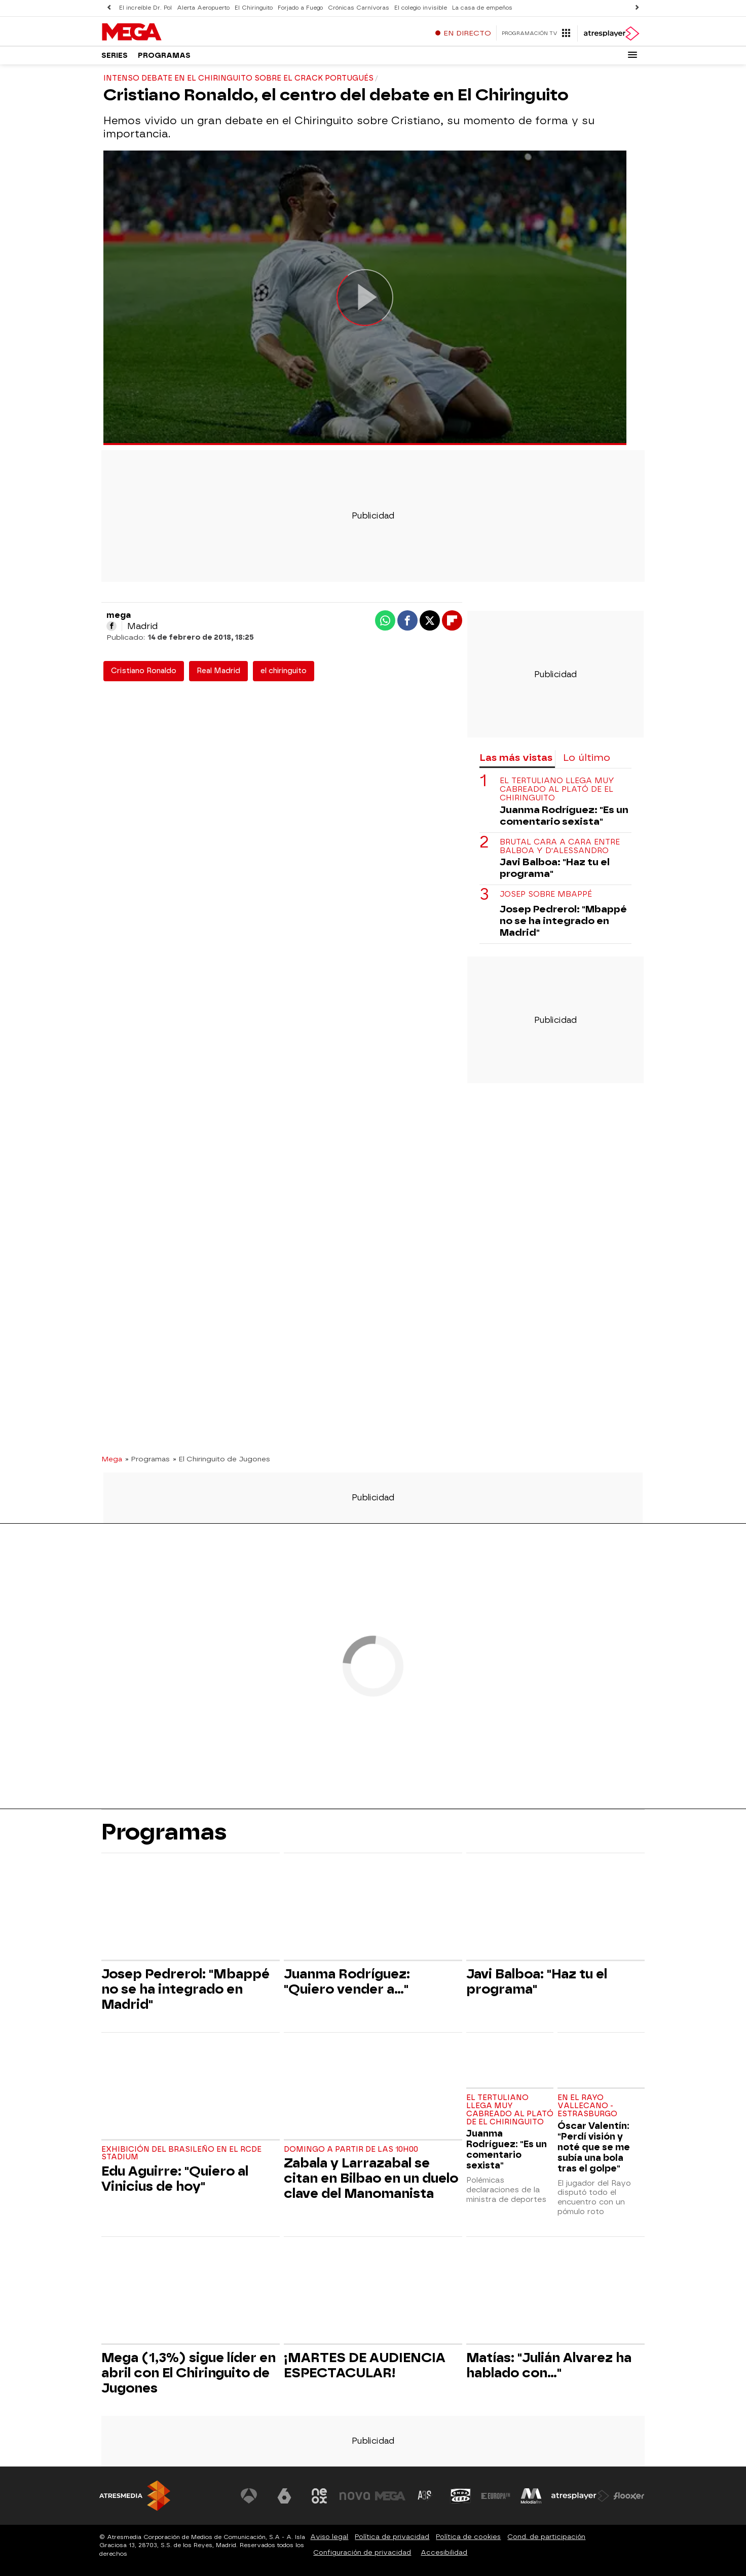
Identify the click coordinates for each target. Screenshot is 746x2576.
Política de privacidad (392, 2537)
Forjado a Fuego (300, 8)
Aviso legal (329, 2537)
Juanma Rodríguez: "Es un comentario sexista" (564, 815)
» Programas (147, 1459)
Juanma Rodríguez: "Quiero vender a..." (347, 1981)
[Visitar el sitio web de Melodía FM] (531, 2496)
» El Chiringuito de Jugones (221, 1459)
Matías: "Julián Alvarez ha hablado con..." (548, 2365)
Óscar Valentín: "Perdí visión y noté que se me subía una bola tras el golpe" (593, 2147)
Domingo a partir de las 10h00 (351, 2149)
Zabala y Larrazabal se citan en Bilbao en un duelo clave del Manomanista (371, 2178)
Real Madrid (218, 671)
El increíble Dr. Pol (145, 8)
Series (114, 55)
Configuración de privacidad (362, 2552)
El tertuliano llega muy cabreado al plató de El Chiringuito (557, 790)
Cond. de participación (546, 2537)
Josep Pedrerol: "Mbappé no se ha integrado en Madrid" (563, 920)
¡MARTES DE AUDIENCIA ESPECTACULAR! (364, 2365)
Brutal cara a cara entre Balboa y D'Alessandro (560, 846)
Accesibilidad (444, 2552)
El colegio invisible (420, 8)
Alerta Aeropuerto (203, 8)
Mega (111, 1459)
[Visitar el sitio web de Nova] (355, 2496)
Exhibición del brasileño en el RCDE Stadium (181, 2153)
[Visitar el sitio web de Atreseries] (425, 2496)
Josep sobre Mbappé (546, 894)
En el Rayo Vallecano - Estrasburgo (587, 2105)
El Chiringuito (254, 8)
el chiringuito (283, 671)
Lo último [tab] (586, 757)
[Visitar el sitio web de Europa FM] (495, 2496)
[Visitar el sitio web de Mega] (390, 2496)
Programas (164, 55)
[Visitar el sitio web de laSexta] (284, 2496)
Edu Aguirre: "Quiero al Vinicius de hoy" (174, 2178)
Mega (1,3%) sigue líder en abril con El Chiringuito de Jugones (188, 2373)
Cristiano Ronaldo (143, 671)
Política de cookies (468, 2537)
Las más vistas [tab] (515, 757)
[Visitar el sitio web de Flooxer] (629, 2496)
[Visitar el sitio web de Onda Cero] (460, 2496)
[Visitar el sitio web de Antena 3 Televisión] (249, 2496)
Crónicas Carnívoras (358, 8)
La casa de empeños (482, 8)
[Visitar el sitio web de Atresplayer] (580, 2496)
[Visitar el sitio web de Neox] (319, 2496)
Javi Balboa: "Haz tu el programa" (555, 867)
